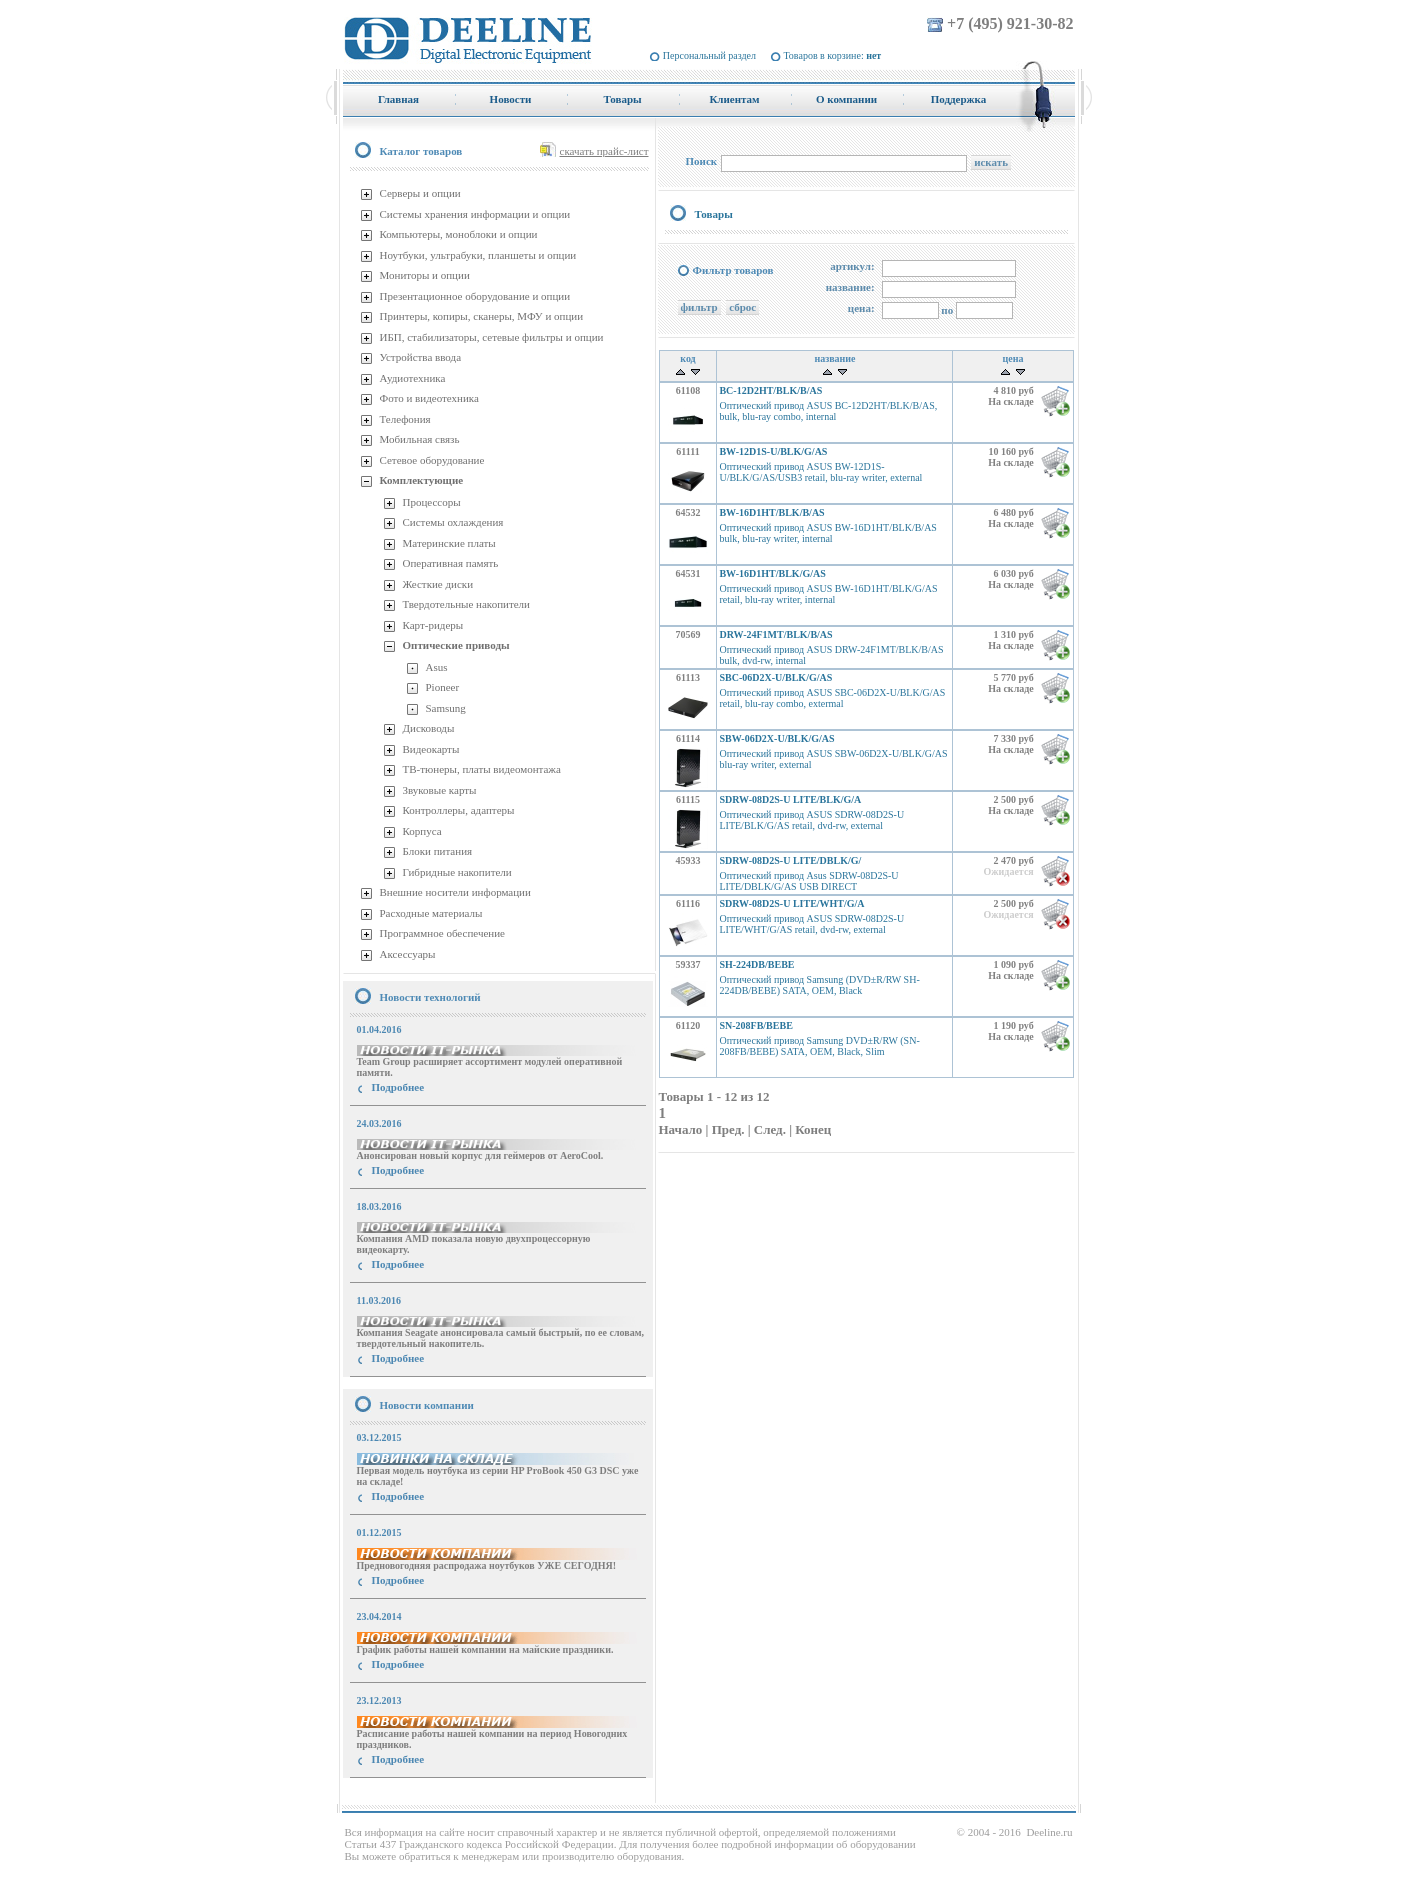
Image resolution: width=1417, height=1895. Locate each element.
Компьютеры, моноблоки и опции (459, 234)
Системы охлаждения (453, 522)
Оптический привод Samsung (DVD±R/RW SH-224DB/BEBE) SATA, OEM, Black (819, 985)
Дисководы (429, 728)
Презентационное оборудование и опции (475, 296)
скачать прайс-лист (604, 151)
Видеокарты (431, 749)
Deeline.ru (1049, 1832)
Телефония (405, 419)
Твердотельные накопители (467, 604)
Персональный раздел (709, 55)
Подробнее (398, 1087)
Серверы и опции (420, 193)
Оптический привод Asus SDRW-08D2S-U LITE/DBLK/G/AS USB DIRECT (808, 881)
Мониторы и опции (425, 275)
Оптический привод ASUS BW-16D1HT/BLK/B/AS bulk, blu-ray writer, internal (827, 533)
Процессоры (432, 502)
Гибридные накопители (457, 872)
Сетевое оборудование (432, 460)
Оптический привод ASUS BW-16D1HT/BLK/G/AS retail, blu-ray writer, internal (828, 594)
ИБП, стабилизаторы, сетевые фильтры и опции (492, 337)
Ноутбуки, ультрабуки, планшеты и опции (478, 255)
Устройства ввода (421, 357)
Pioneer (443, 687)
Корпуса (422, 831)
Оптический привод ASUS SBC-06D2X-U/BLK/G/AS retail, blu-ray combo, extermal (832, 698)
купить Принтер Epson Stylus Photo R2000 (432, 1795)
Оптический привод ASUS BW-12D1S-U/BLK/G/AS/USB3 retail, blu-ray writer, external (820, 472)
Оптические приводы (456, 645)
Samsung (446, 708)
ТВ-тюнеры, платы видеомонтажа (482, 769)
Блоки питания (438, 851)
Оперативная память (451, 563)
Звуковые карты (440, 790)
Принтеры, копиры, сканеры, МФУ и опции (482, 316)
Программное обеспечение (442, 933)
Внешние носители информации (455, 892)
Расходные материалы (431, 913)
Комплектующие (422, 480)
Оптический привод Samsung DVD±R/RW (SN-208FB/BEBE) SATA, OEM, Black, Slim (819, 1046)
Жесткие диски (438, 584)
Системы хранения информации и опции (475, 214)
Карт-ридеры (433, 625)
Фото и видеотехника (429, 398)
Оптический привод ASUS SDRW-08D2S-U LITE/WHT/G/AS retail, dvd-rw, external (811, 924)
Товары (714, 214)
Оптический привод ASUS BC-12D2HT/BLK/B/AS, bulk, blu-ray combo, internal (828, 411)
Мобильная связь (420, 439)
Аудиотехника (413, 378)
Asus (437, 667)
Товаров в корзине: (833, 55)
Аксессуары (408, 954)
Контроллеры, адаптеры (459, 810)
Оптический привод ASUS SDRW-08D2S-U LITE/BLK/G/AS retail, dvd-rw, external (811, 820)
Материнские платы (449, 543)
